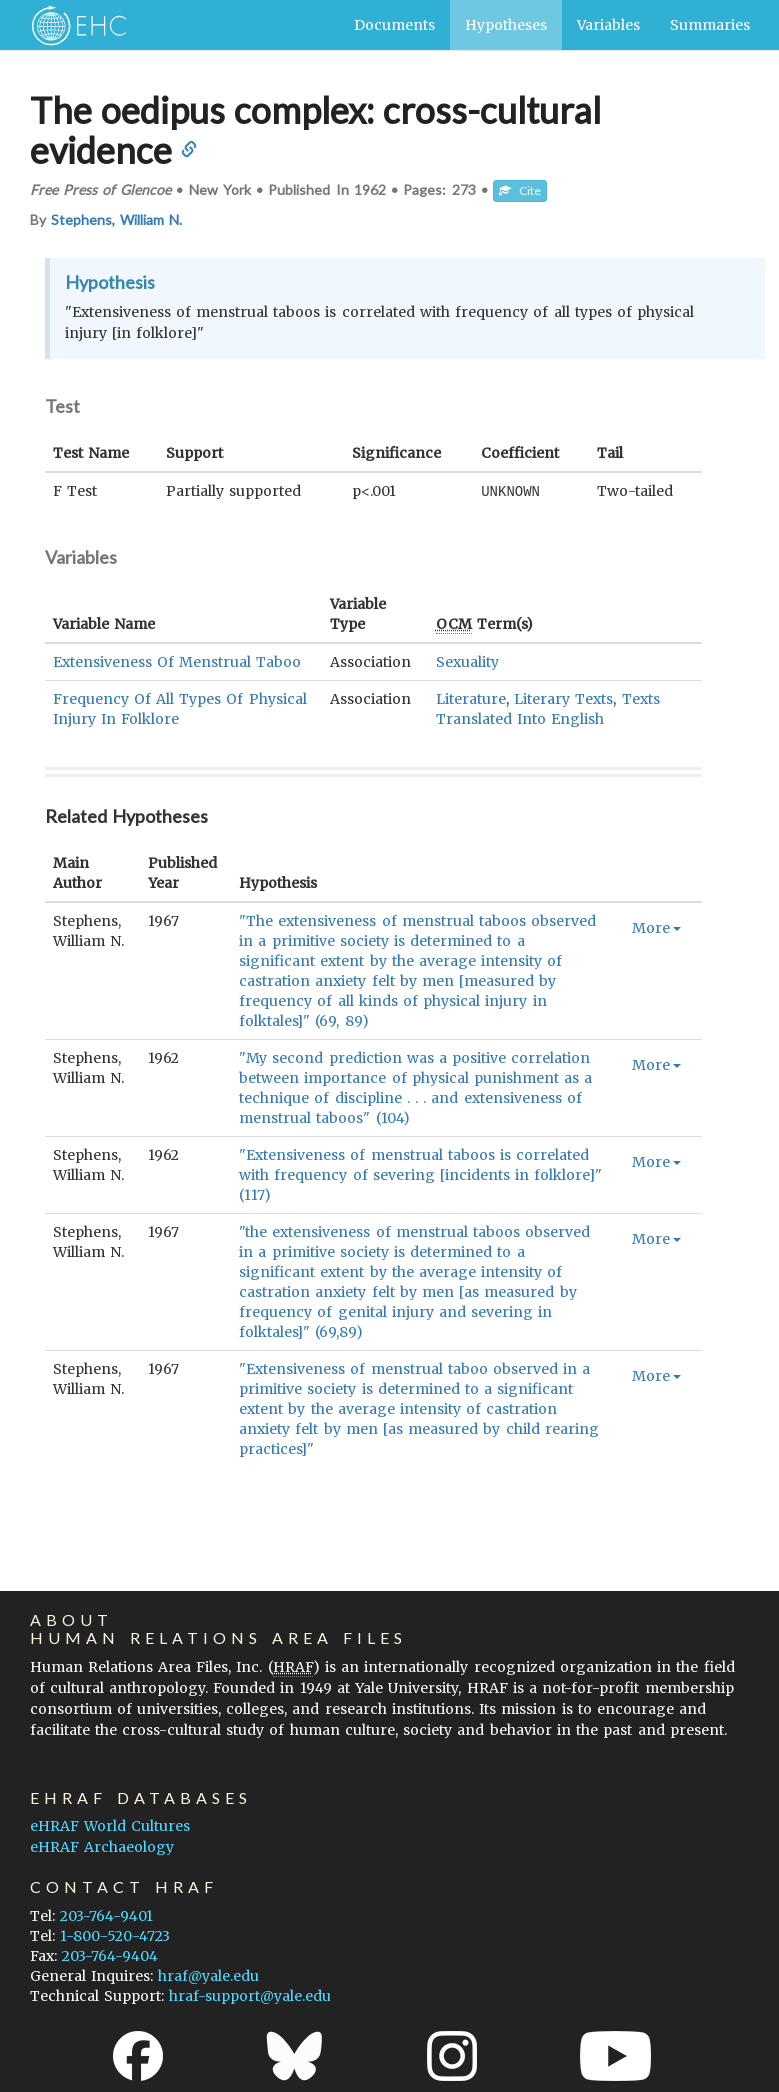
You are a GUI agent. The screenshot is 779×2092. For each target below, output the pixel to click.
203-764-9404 (110, 1955)
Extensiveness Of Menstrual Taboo (177, 661)
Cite (520, 190)
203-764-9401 (106, 1915)
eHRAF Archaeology (102, 1846)
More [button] (656, 927)
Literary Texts (563, 698)
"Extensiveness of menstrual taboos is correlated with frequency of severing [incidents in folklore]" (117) (420, 1174)
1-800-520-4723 (115, 1935)
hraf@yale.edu (208, 1975)
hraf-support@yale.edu (250, 1995)
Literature (471, 698)
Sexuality (467, 661)
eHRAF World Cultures (110, 1825)
